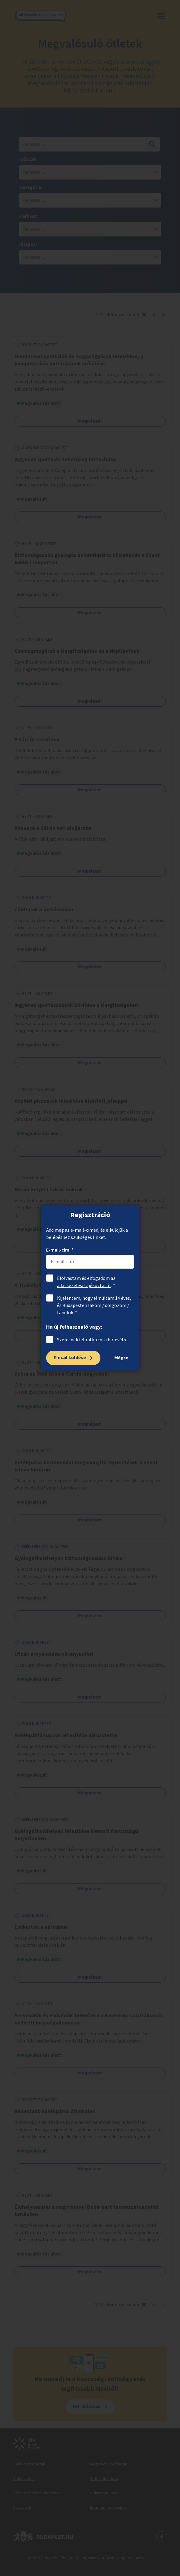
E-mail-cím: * (60, 1250)
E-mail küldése (69, 1357)
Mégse (121, 1358)
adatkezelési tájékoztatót (84, 1285)
